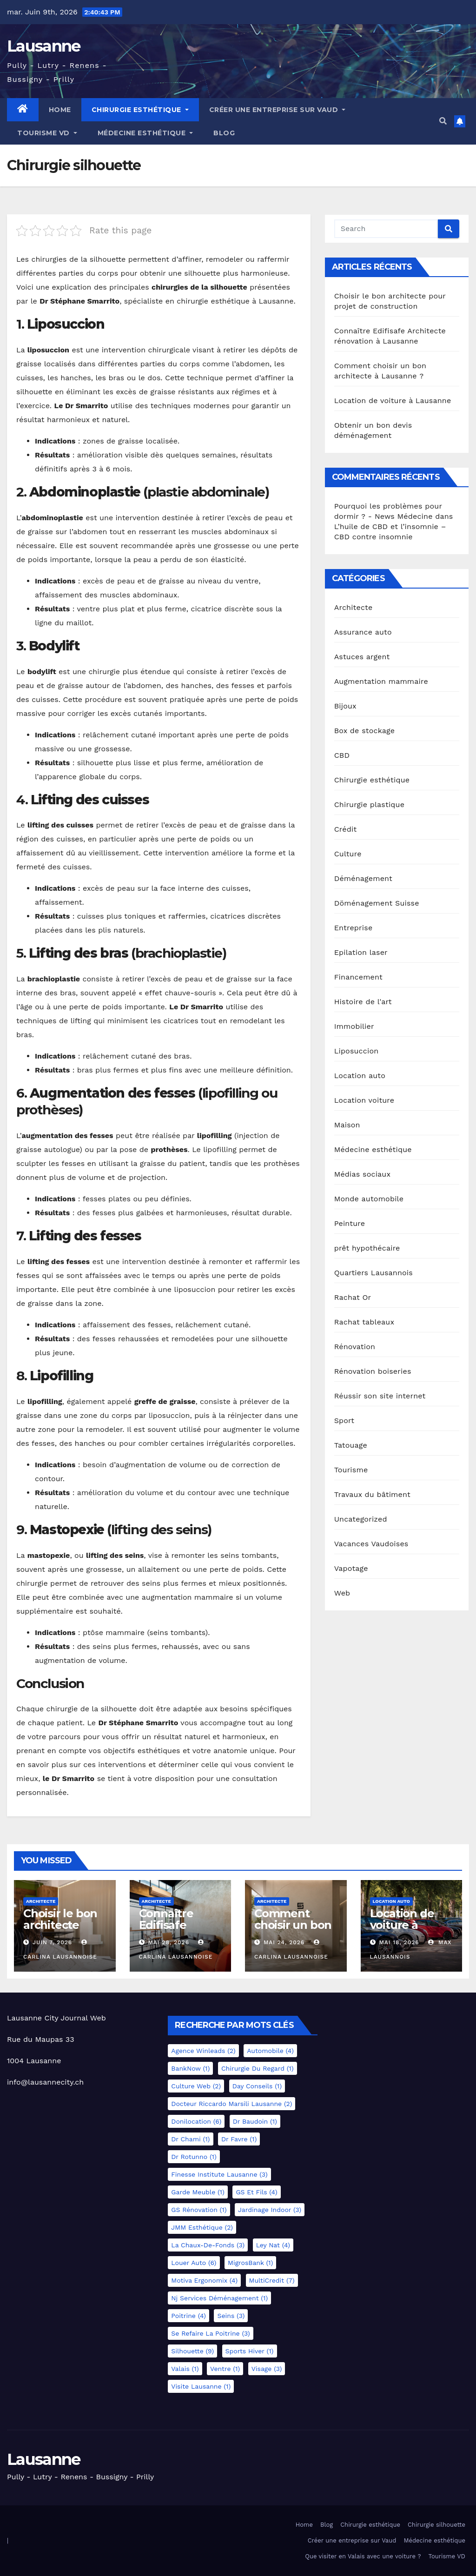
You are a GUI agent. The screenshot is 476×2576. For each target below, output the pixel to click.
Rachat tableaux (364, 1322)
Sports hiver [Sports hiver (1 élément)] (249, 2351)
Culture (348, 853)
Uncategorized (360, 1519)
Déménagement (363, 878)
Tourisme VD (47, 133)
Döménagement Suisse (376, 903)
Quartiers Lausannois (373, 1272)
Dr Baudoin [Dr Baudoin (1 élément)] (255, 2121)
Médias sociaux (362, 1174)
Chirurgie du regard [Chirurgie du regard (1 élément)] (257, 2068)
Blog (224, 133)
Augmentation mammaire (381, 681)
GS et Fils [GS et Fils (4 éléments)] (256, 2192)
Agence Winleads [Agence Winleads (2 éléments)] (203, 2050)
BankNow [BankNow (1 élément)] (190, 2068)
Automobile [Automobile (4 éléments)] (270, 2050)
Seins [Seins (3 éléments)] (231, 2315)
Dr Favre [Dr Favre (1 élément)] (239, 2139)
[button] (443, 121)
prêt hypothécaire (367, 1248)
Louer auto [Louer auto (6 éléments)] (193, 2262)
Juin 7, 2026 (52, 1942)
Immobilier (354, 1026)
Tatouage (350, 1445)
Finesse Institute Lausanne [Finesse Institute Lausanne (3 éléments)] (219, 2174)
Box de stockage (364, 730)
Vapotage (351, 1568)
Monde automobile (368, 1198)
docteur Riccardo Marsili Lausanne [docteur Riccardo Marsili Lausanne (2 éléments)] (231, 2103)
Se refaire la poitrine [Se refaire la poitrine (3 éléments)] (210, 2333)
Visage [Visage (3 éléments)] (266, 2368)
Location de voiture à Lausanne (392, 400)
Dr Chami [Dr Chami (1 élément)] (190, 2139)
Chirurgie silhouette (436, 2524)
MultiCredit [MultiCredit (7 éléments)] (272, 2280)
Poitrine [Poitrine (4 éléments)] (188, 2315)
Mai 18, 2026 (399, 1942)
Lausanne (43, 46)
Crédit (345, 829)
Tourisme (351, 1469)
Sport (344, 1420)
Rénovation (354, 1346)
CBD (342, 755)
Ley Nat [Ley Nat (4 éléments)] (273, 2245)
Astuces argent (362, 656)
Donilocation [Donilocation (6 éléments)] (196, 2121)
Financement (358, 977)
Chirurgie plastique (369, 804)
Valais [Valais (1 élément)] (184, 2368)
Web (342, 1593)
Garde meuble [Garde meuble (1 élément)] (198, 2192)
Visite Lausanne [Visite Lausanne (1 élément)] (201, 2386)
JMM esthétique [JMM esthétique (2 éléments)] (202, 2227)
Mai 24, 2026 (284, 1942)
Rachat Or (352, 1297)
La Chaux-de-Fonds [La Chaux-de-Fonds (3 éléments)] (208, 2245)
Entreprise (353, 927)
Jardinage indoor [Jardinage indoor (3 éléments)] (269, 2209)
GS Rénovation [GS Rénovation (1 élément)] (198, 2209)
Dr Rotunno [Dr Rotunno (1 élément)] (194, 2156)
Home (60, 110)
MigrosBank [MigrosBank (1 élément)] (250, 2262)
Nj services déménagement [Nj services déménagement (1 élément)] (219, 2298)
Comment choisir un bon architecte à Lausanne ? (292, 1931)
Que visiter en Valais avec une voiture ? (363, 2556)
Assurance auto (363, 632)
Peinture (349, 1223)
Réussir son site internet (380, 1395)
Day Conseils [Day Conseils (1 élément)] (257, 2086)
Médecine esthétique (145, 133)
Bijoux (345, 706)
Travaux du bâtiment (372, 1494)
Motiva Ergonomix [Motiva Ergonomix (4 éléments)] (204, 2280)
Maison (347, 1124)
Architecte (353, 607)
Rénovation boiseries (372, 1371)
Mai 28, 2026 (168, 1942)
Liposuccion (356, 1050)
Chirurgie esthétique (140, 110)
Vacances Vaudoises (371, 1543)
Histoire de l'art (363, 1001)
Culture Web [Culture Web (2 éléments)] (196, 2086)
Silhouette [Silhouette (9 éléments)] (192, 2351)
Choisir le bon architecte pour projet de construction (62, 1931)
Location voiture (364, 1100)
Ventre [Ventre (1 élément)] (225, 2368)
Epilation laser (361, 952)
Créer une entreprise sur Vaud (277, 110)
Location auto (359, 1075)
